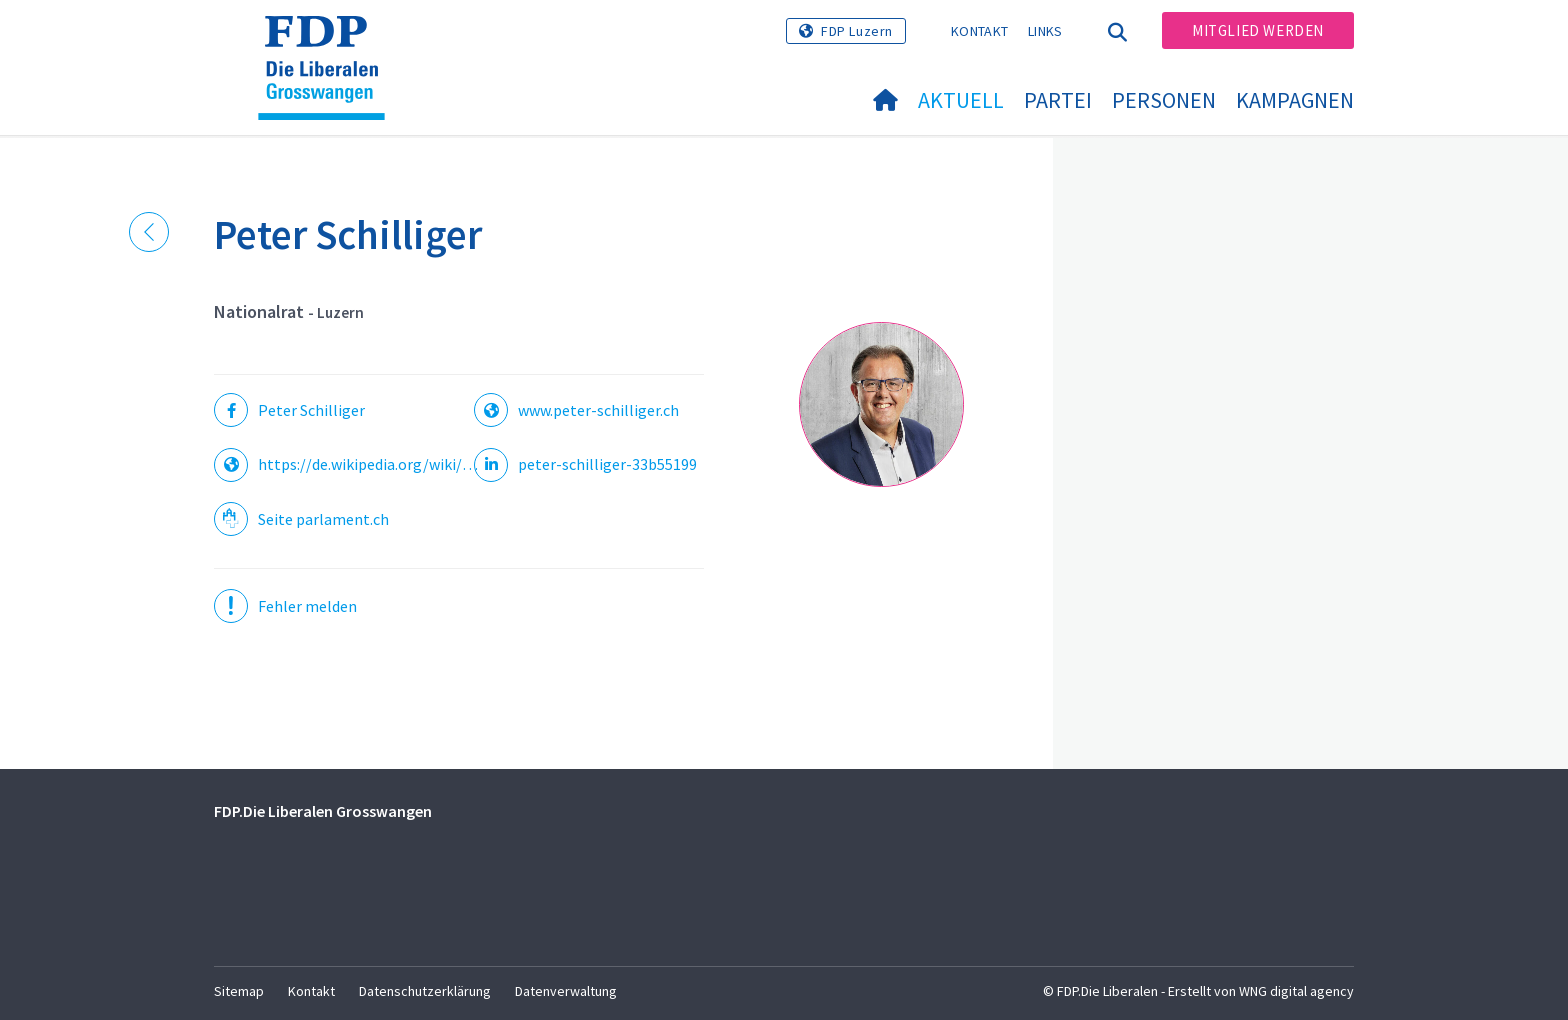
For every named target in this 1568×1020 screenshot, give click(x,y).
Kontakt (979, 31)
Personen (1164, 100)
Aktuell (961, 100)
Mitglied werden (1258, 30)
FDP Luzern (857, 31)
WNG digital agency (1296, 991)
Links (1045, 31)
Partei (1058, 100)
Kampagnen (1295, 100)
